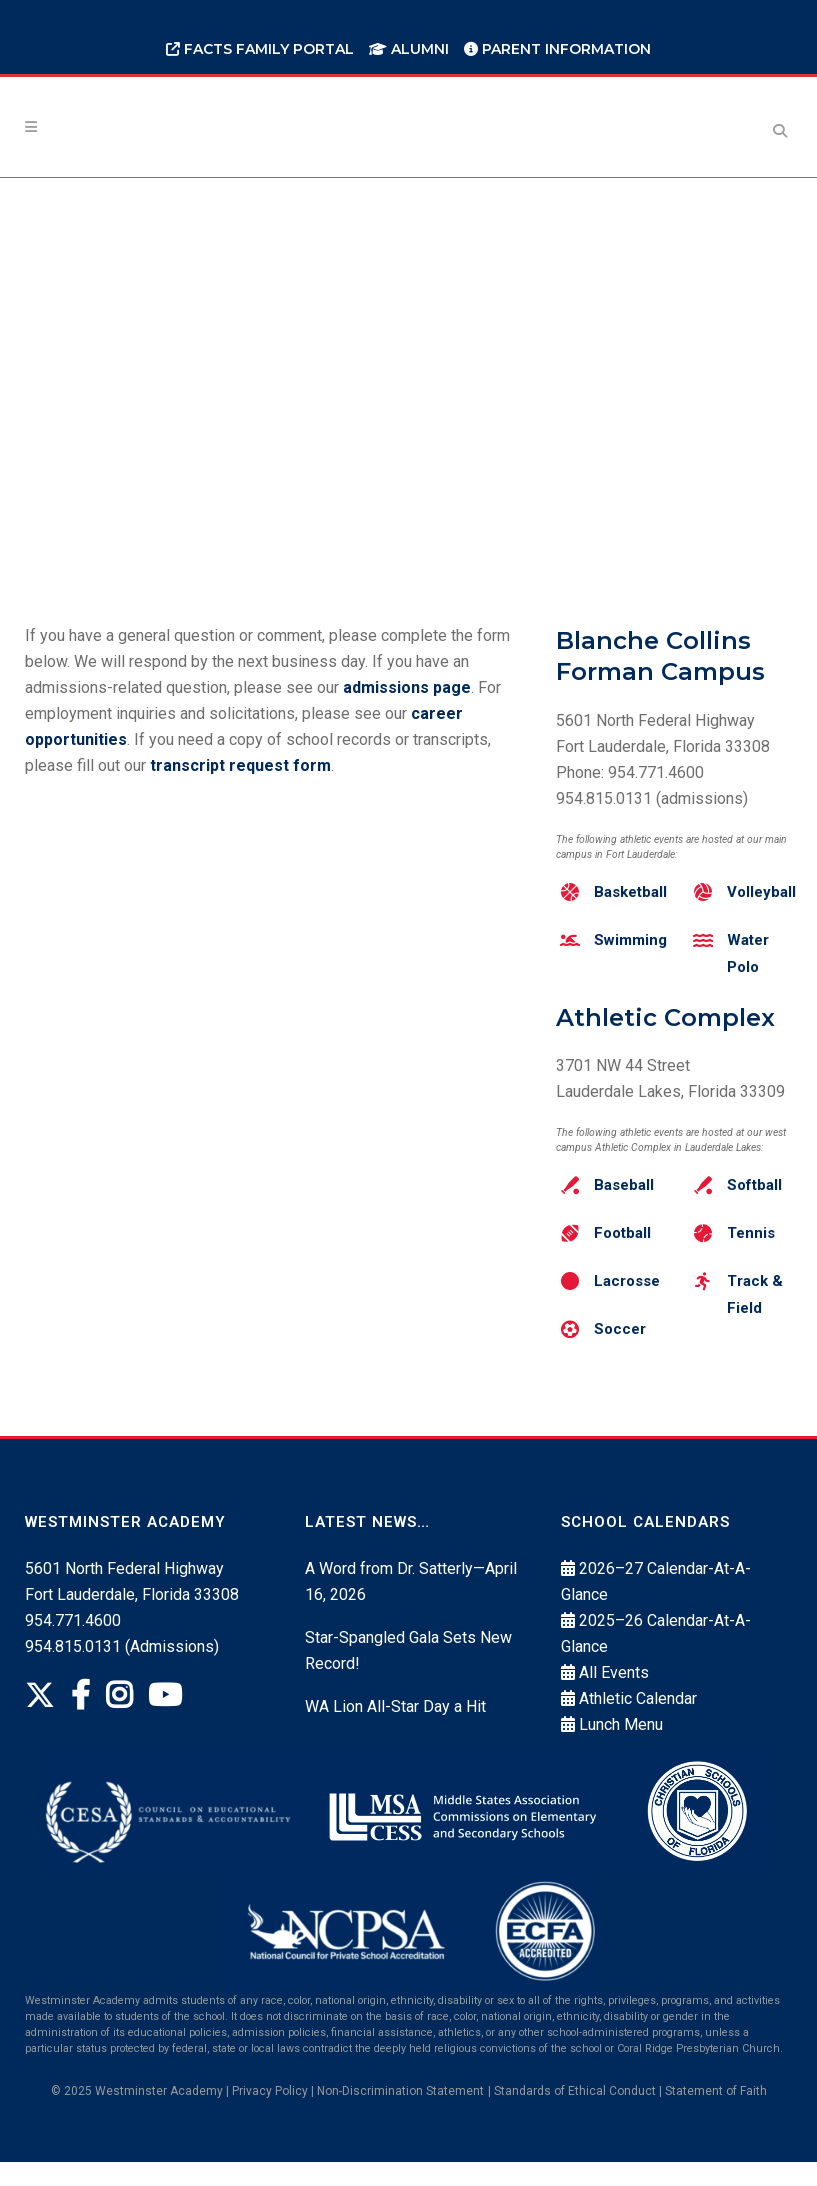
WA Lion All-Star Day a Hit (395, 1731)
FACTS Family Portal (260, 49)
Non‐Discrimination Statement (401, 2115)
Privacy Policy (270, 2115)
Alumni (409, 49)
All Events (614, 1697)
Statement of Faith (716, 2115)
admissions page (407, 687)
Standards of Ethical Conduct (575, 2115)
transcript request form (240, 765)
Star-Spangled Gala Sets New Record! (408, 1675)
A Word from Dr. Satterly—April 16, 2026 (411, 1606)
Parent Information (557, 49)
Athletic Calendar (638, 1723)
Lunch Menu (621, 1749)
